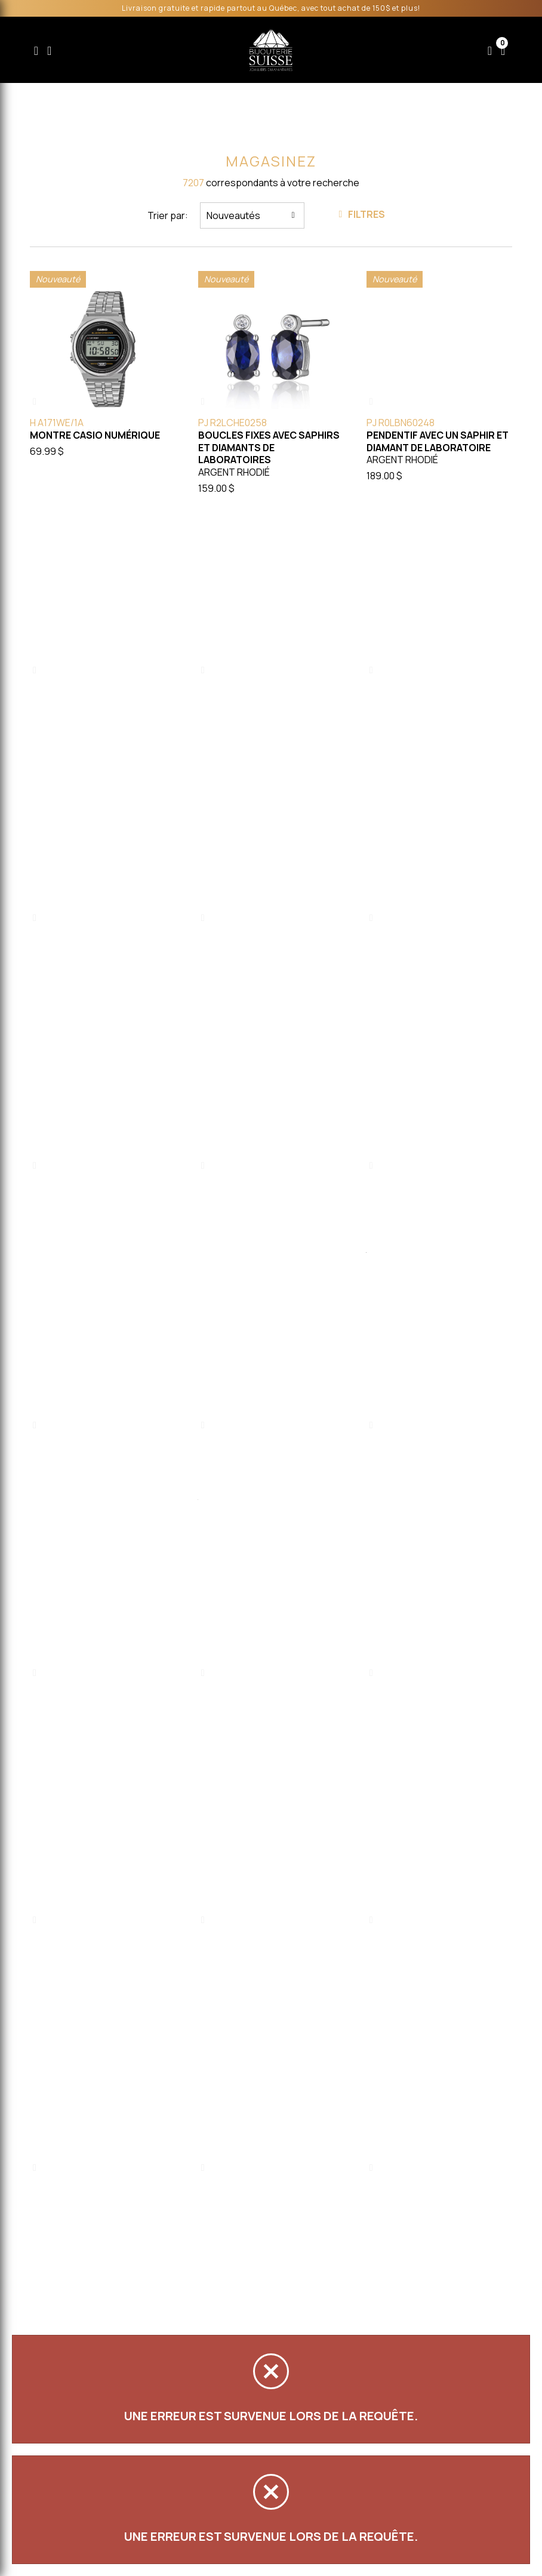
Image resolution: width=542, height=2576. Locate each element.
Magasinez (271, 161)
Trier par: (167, 215)
